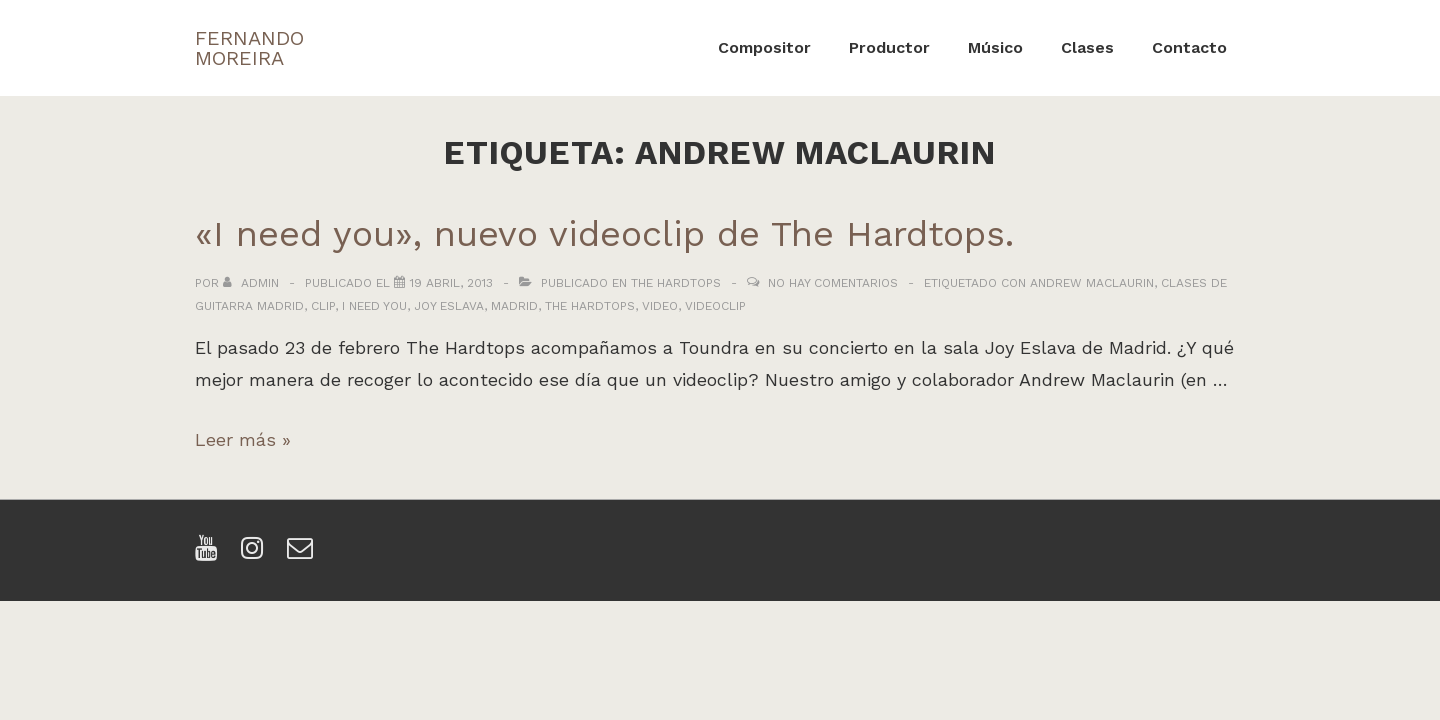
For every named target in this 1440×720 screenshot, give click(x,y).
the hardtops (590, 306)
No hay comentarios (833, 283)
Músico (995, 47)
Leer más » (243, 439)
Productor (889, 47)
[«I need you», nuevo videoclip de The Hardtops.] (451, 283)
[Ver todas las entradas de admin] (253, 283)
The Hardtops (676, 283)
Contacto (1189, 47)
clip (323, 306)
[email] (302, 554)
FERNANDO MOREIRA (249, 48)
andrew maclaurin (1092, 283)
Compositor (764, 47)
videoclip (715, 306)
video (660, 306)
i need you (374, 306)
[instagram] (256, 554)
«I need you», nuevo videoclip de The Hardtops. (604, 234)
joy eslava (449, 306)
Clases (1087, 47)
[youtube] (210, 554)
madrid (514, 306)
